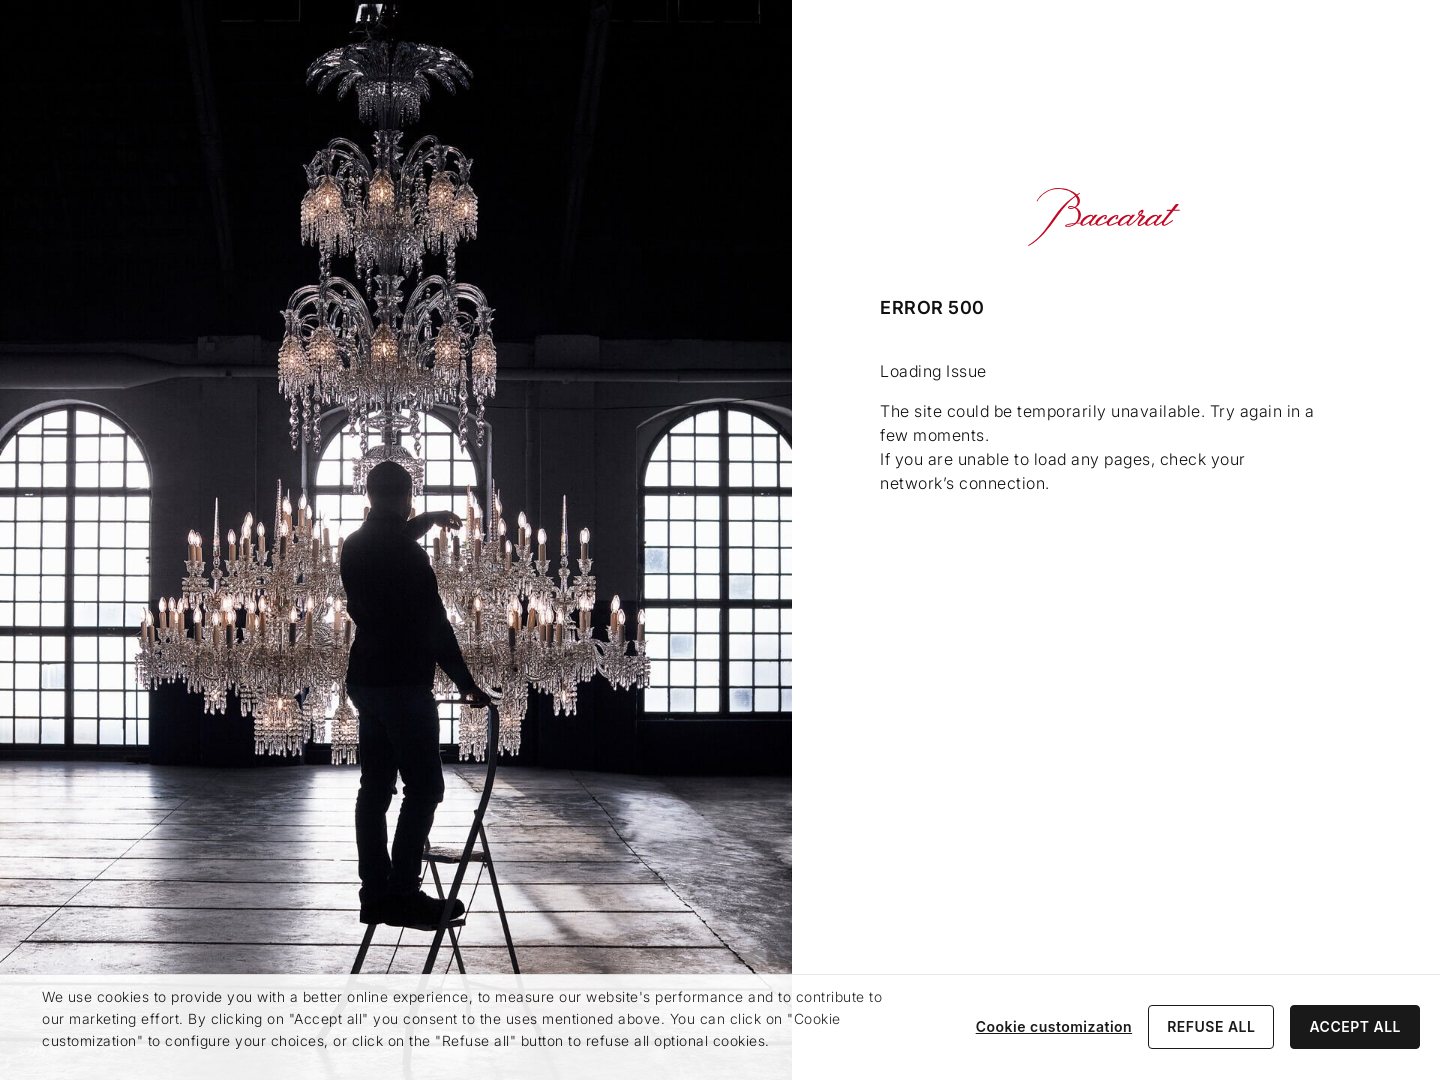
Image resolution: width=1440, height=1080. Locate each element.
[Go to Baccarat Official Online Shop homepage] (1104, 217)
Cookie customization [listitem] (1054, 1026)
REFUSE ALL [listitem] (1211, 1026)
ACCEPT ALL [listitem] (1355, 1026)
